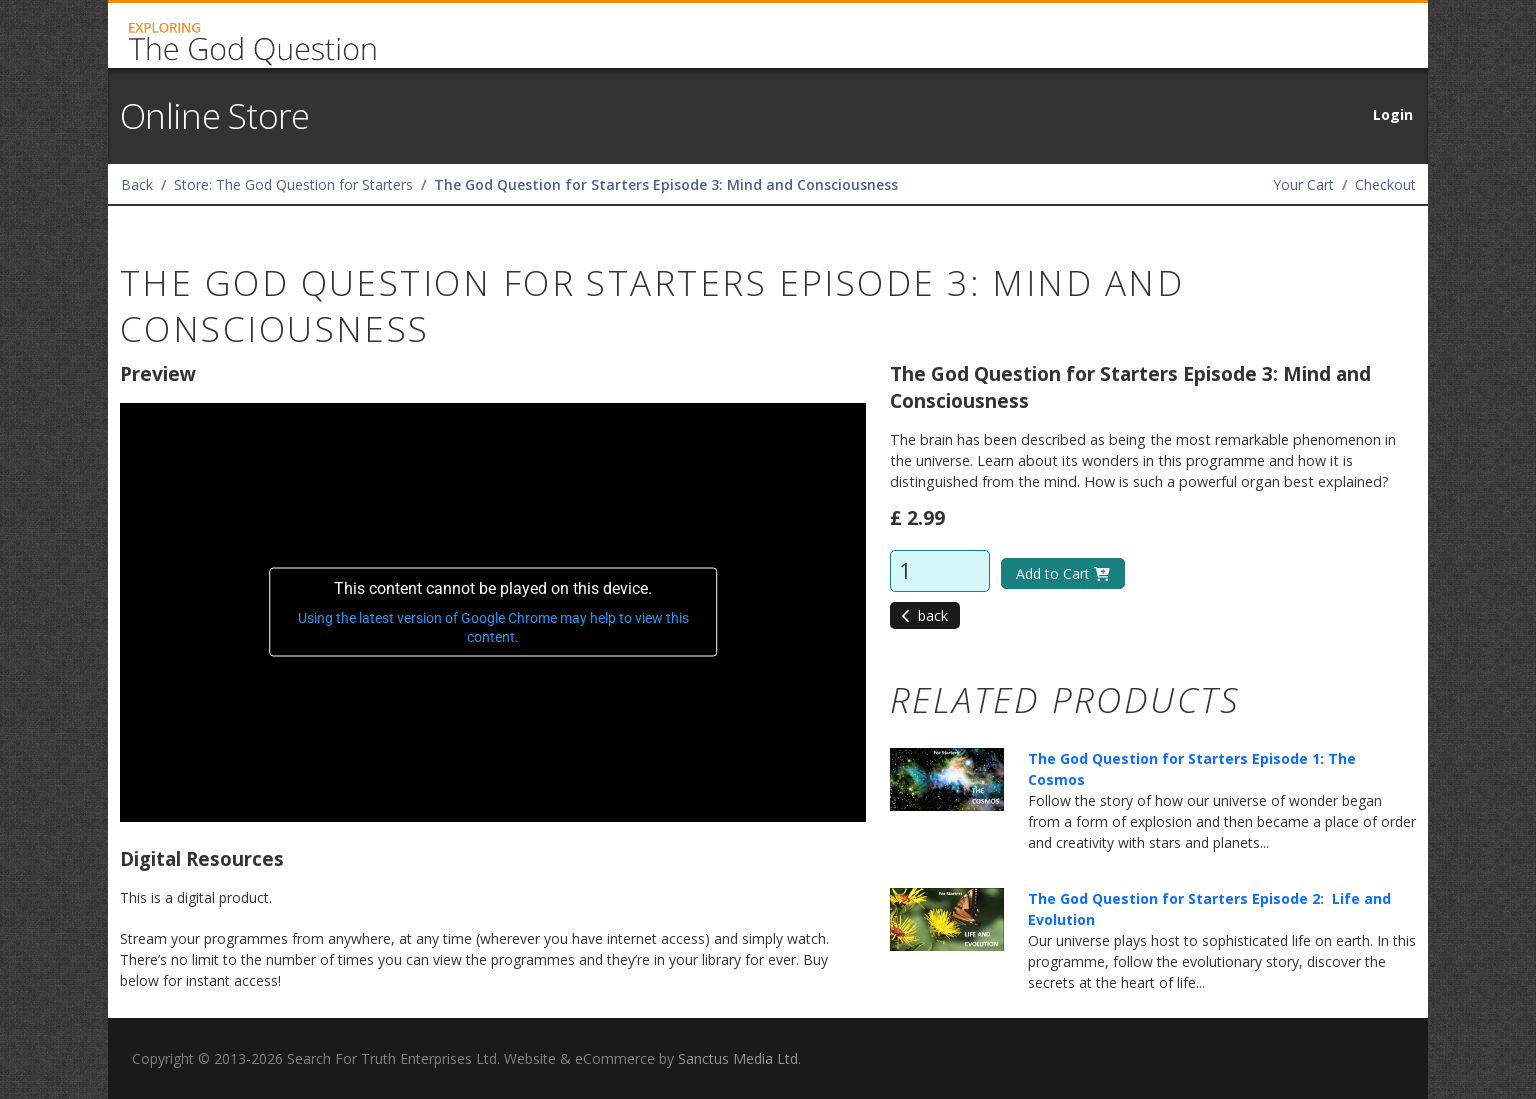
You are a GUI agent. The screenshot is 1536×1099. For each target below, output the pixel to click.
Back (137, 184)
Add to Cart (1063, 573)
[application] (493, 612)
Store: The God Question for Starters (293, 184)
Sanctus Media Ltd (738, 1058)
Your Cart (1303, 184)
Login (1393, 114)
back (925, 615)
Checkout (1385, 184)
